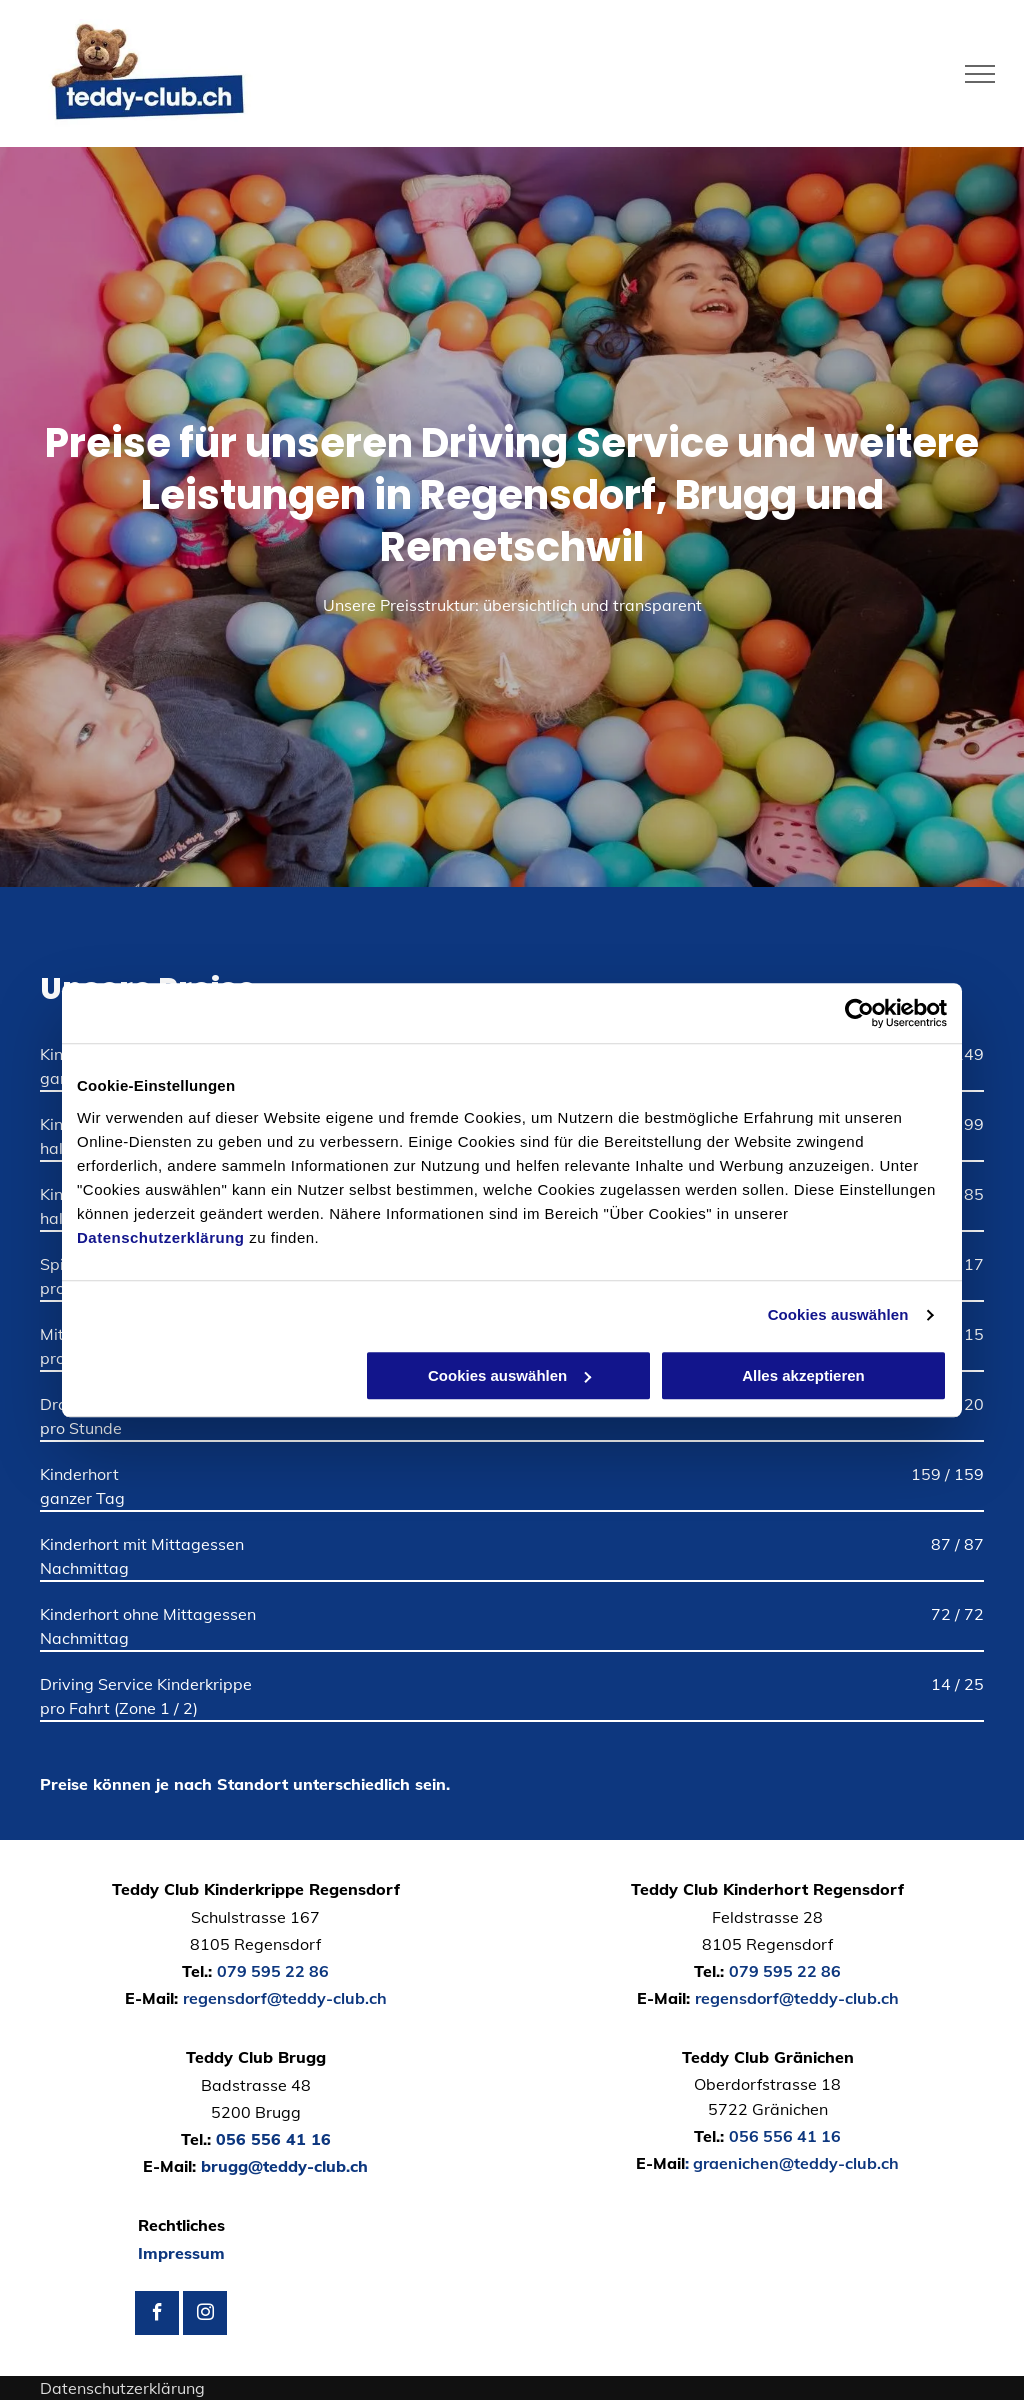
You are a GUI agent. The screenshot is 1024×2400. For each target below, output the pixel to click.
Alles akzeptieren (803, 1375)
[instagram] (205, 2315)
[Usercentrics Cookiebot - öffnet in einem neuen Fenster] (859, 1013)
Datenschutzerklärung (161, 1237)
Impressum (181, 2253)
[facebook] (157, 2315)
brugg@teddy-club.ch (284, 2166)
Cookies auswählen (838, 1314)
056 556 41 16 (273, 2139)
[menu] (980, 74)
